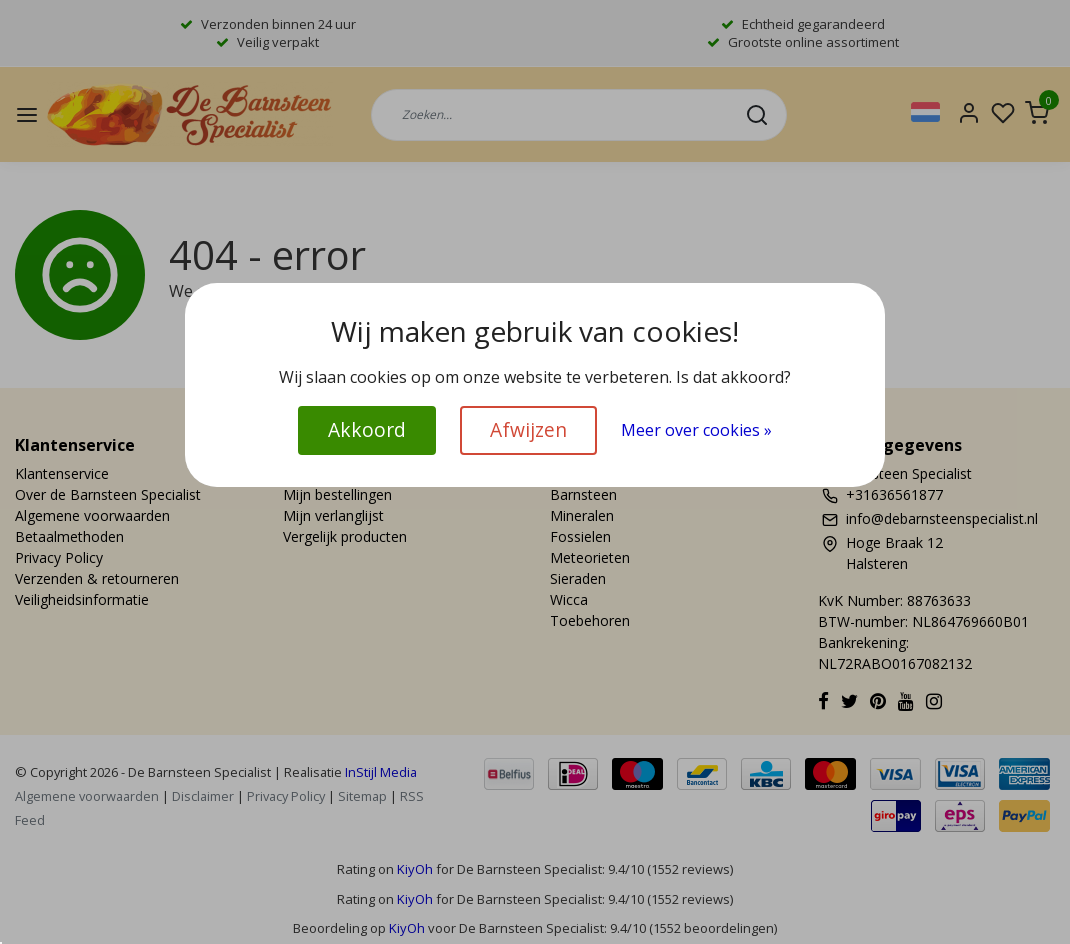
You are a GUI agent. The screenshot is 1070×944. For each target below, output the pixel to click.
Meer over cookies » (696, 430)
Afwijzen (528, 429)
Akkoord (367, 429)
